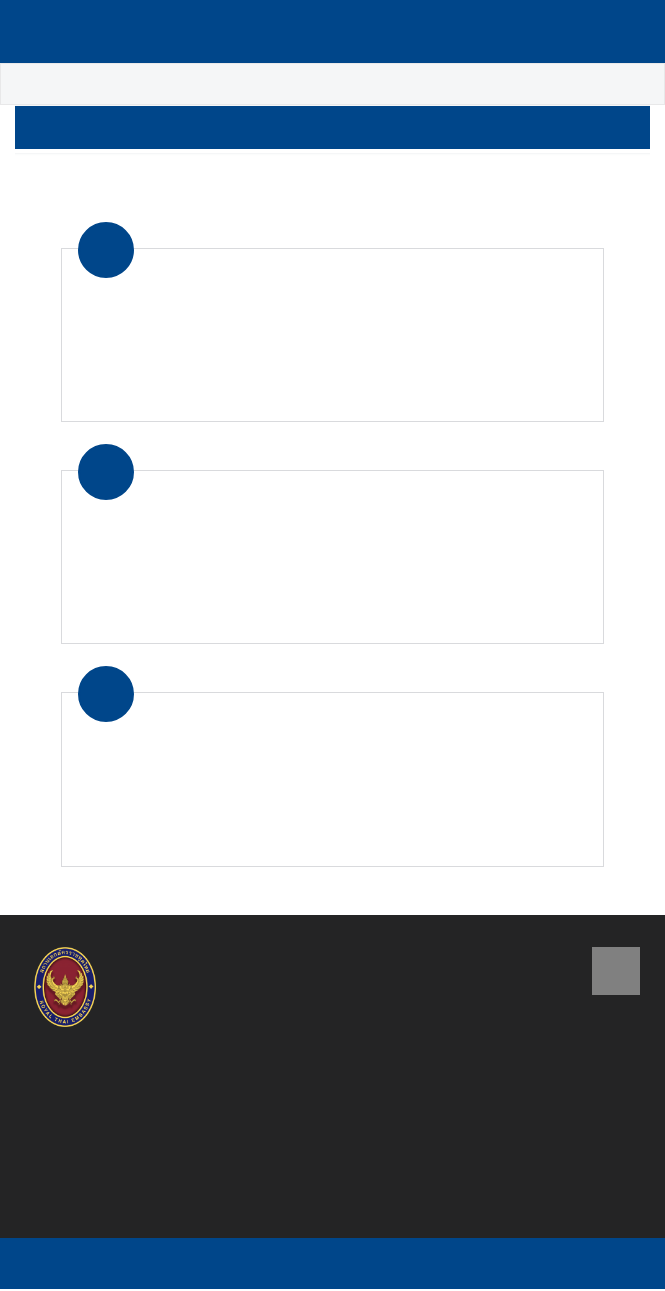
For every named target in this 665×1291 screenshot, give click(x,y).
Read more (543, 393)
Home (37, 84)
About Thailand (137, 84)
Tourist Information (285, 84)
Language (566, 32)
